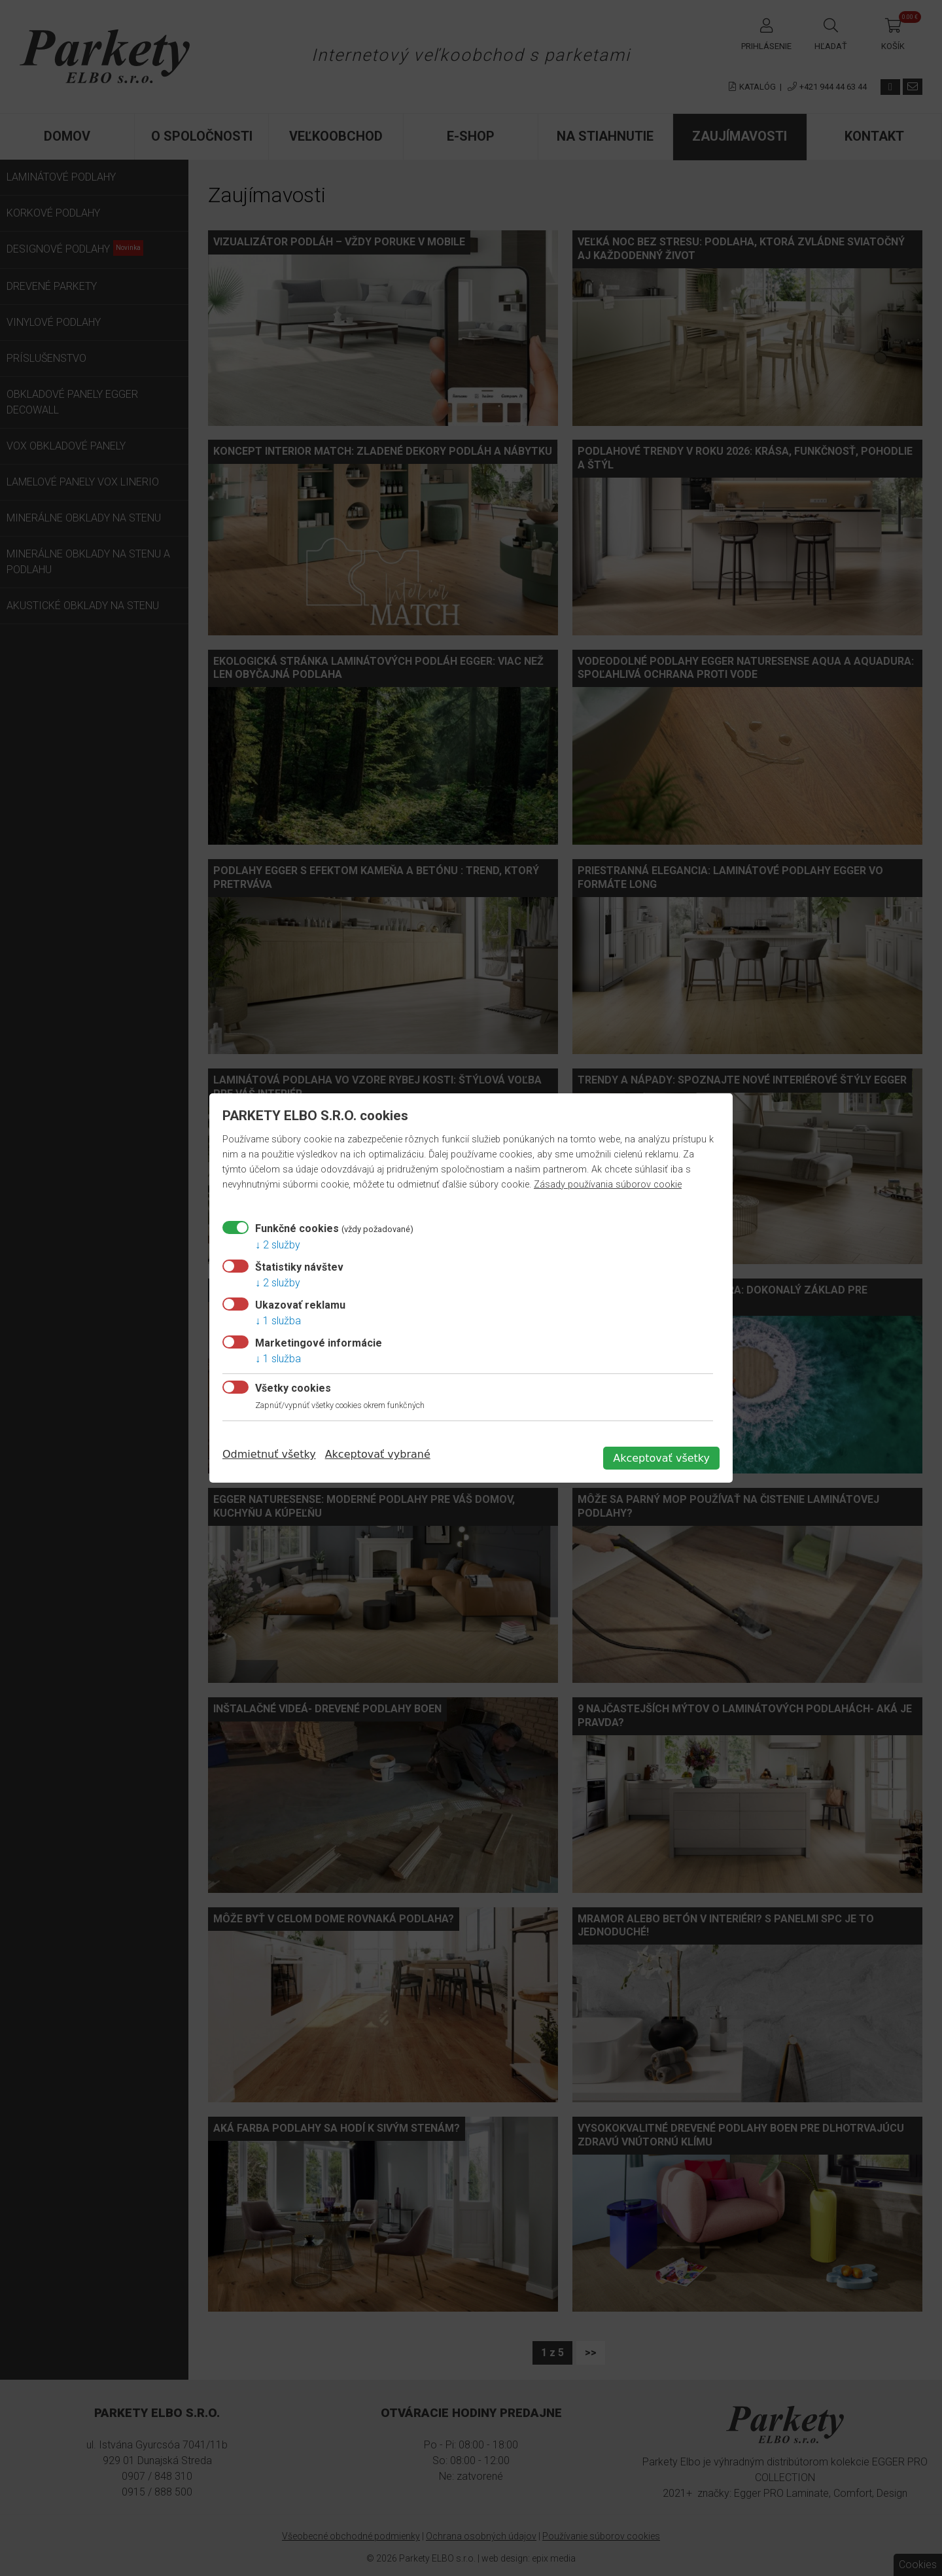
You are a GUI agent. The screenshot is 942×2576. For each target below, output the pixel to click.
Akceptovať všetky (661, 1458)
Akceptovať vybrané (377, 1454)
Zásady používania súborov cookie (608, 1184)
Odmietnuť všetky (269, 1454)
